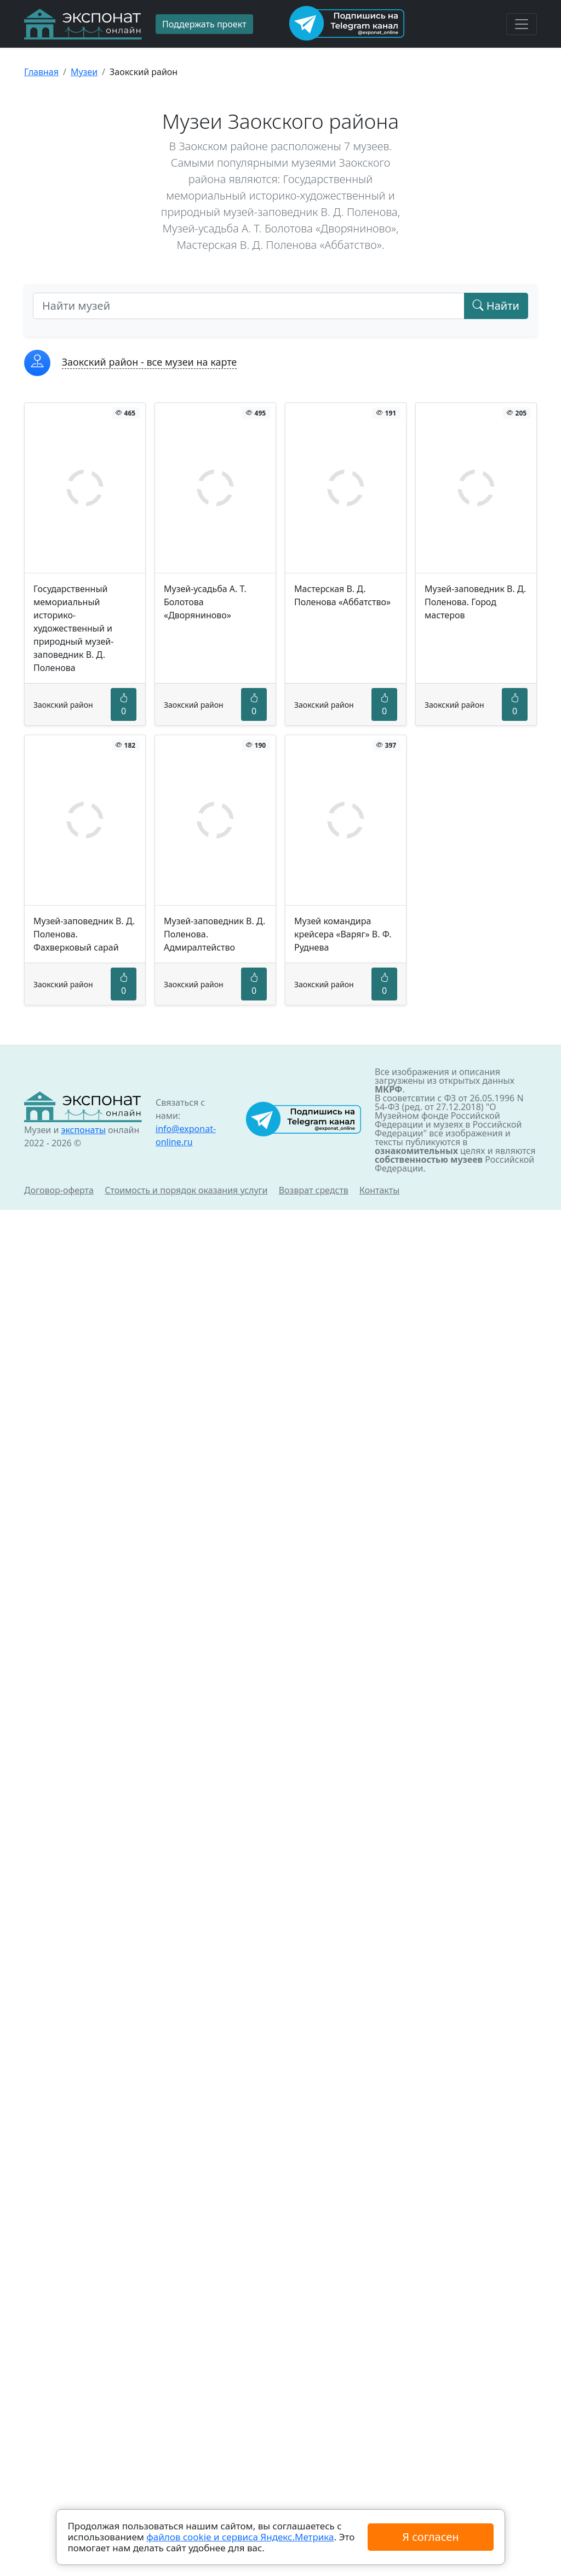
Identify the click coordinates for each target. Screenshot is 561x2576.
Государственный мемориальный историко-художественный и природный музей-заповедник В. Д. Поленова (73, 628)
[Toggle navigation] (521, 24)
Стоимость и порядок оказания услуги (186, 1190)
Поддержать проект (204, 24)
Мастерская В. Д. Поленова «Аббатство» (342, 595)
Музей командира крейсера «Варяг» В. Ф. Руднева (342, 934)
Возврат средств (313, 1190)
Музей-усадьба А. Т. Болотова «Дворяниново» (205, 602)
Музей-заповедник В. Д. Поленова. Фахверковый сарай (84, 934)
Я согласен (430, 2536)
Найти (496, 305)
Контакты (379, 1190)
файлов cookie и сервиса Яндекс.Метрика (240, 2536)
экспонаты (83, 1130)
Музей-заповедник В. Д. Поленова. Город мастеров (475, 602)
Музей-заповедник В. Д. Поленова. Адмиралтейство (214, 934)
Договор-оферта (59, 1190)
